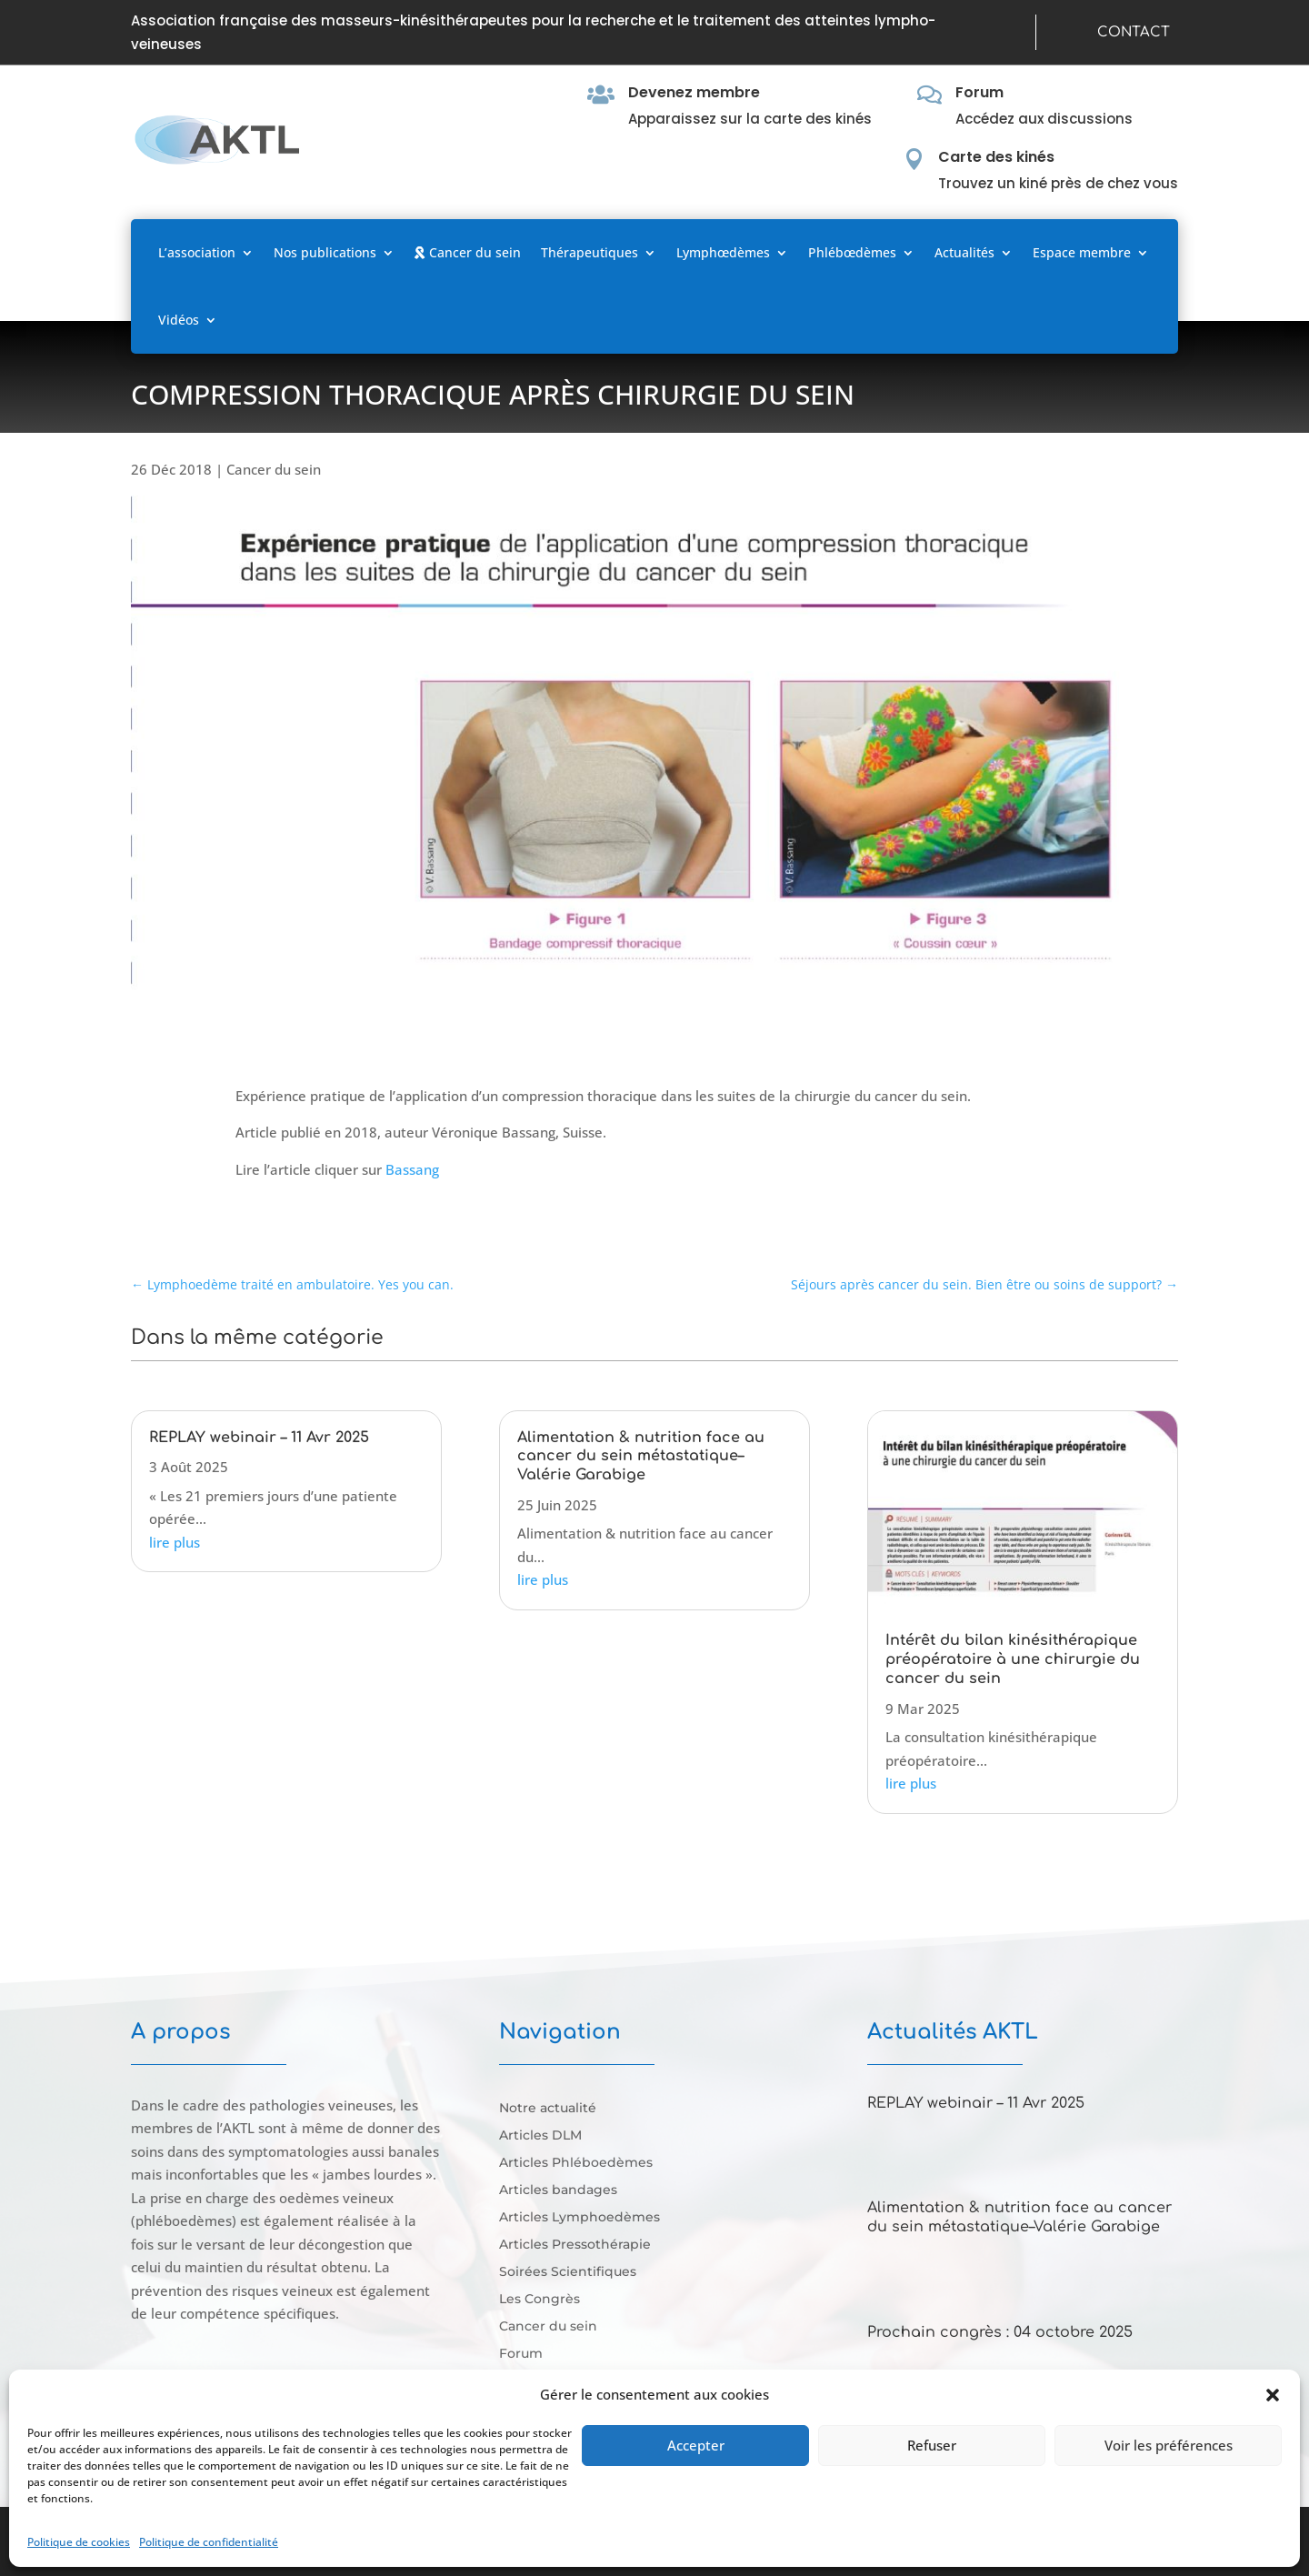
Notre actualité (547, 2108)
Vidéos (178, 319)
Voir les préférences (1168, 2445)
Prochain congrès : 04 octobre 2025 (1000, 2332)
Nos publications (325, 252)
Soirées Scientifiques (567, 2272)
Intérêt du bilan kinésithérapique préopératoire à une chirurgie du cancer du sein (1012, 1659)
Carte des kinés (996, 156)
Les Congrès (539, 2299)
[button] (1273, 2395)
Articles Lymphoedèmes (579, 2217)
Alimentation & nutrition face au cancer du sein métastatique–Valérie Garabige (640, 1456)
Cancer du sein (468, 252)
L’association (196, 252)
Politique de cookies (78, 2542)
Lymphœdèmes (723, 252)
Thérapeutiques (589, 252)
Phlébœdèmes (852, 252)
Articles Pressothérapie (575, 2245)
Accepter (695, 2445)
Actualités (964, 252)
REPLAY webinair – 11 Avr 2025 (259, 1437)
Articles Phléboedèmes (576, 2163)
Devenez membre (694, 92)
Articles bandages (558, 2190)
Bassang (412, 1169)
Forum (979, 92)
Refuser (931, 2445)
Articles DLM (540, 2136)
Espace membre (1082, 252)
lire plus (174, 1542)
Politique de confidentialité (208, 2542)
